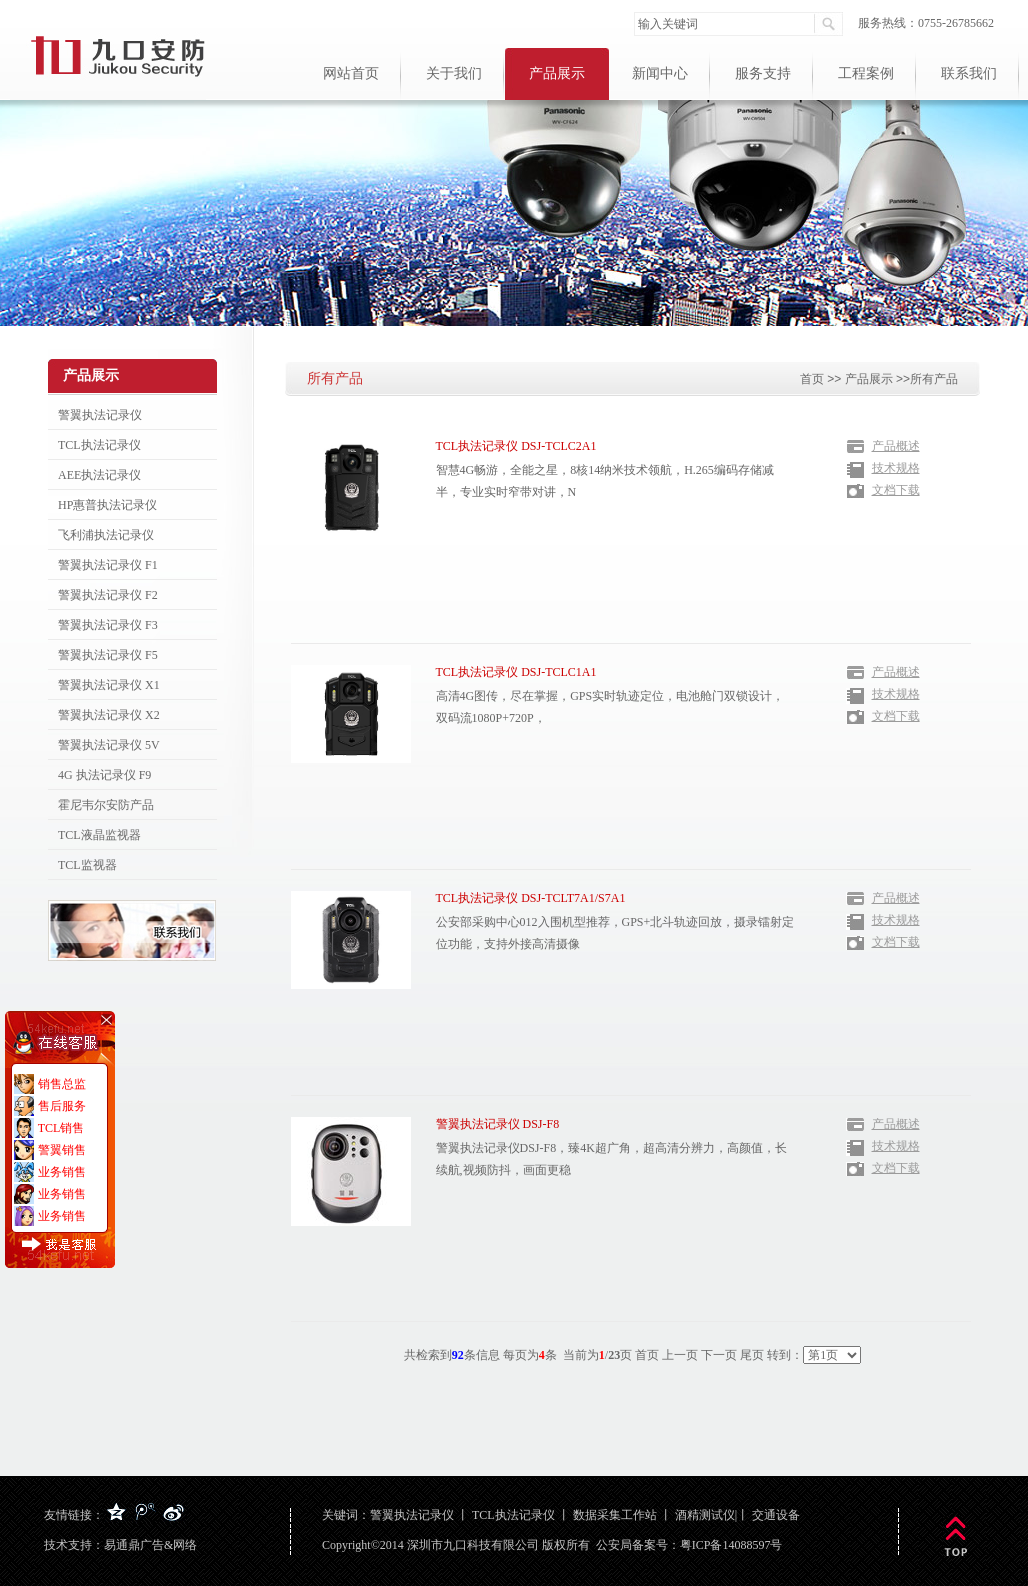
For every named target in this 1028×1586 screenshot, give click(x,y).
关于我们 (454, 73)
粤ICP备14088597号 (731, 1545)
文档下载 (896, 490)
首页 (812, 379)
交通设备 (776, 1515)
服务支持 (763, 73)
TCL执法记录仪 (513, 1515)
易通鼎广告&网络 (150, 1545)
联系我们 (969, 73)
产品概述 (896, 446)
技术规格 (896, 468)
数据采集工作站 (615, 1515)
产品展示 (557, 73)
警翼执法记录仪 (412, 1515)
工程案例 (866, 73)
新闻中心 (660, 73)
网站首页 (351, 73)
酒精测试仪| (706, 1515)
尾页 (752, 1355)
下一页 (719, 1355)
